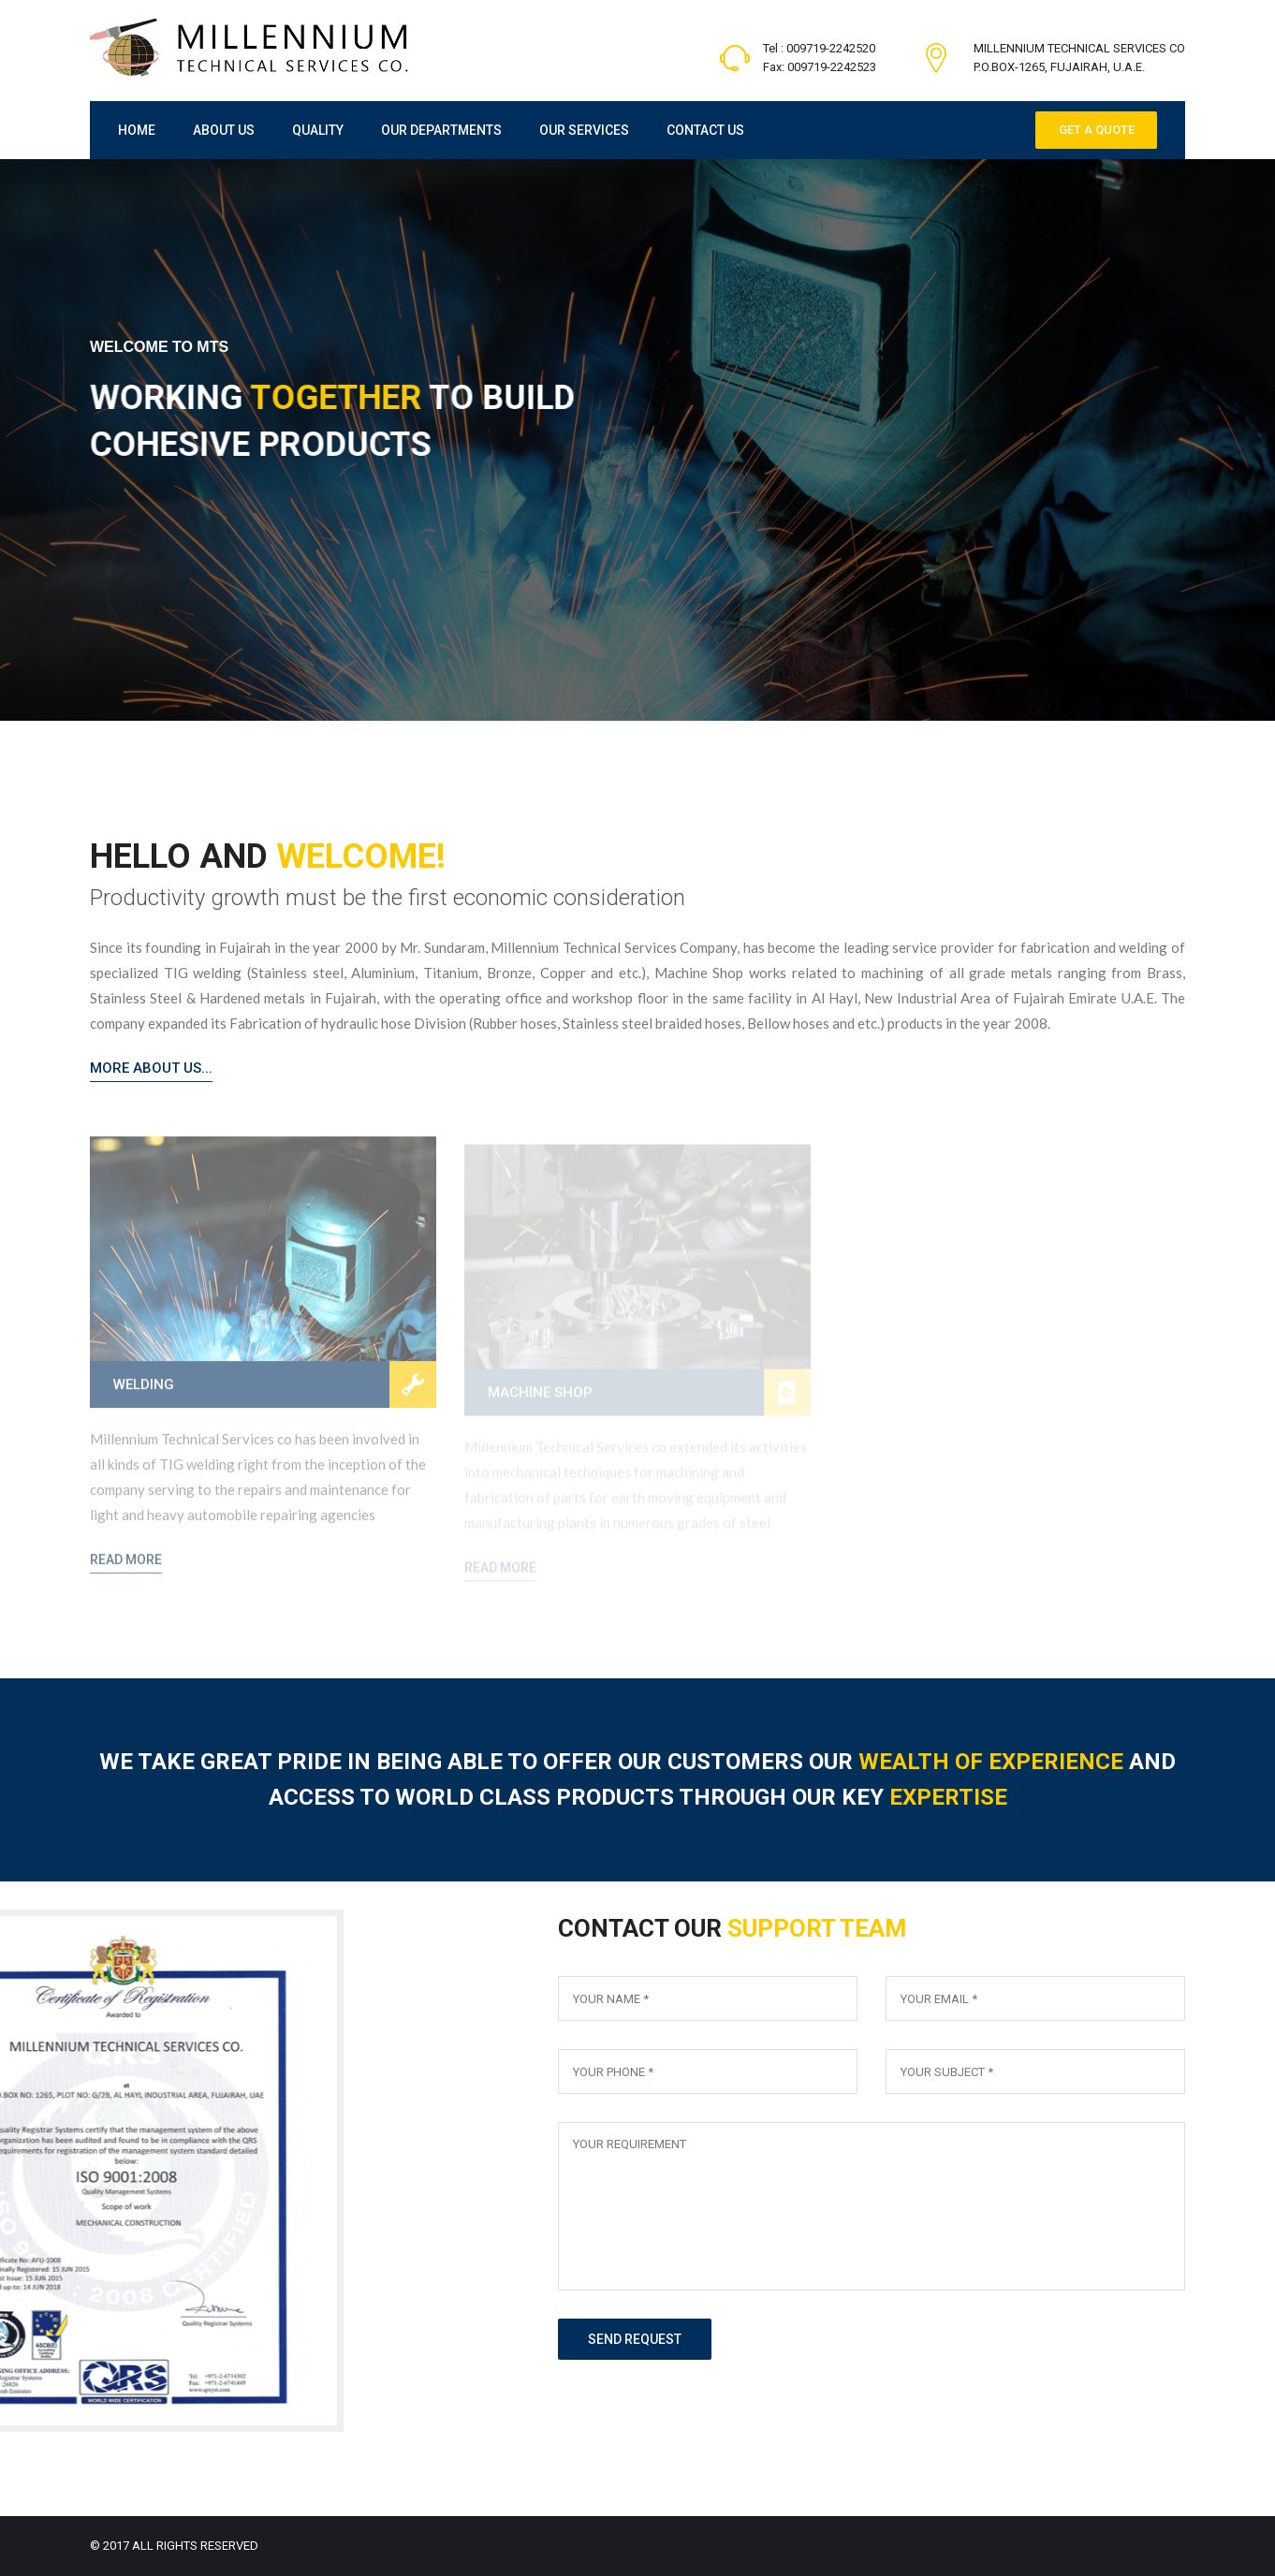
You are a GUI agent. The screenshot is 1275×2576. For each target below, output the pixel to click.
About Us (224, 130)
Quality (318, 130)
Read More (126, 1569)
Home (136, 130)
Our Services (584, 130)
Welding (143, 1394)
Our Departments (441, 130)
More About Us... (151, 1068)
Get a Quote (1097, 130)
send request (634, 2339)
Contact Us (705, 130)
